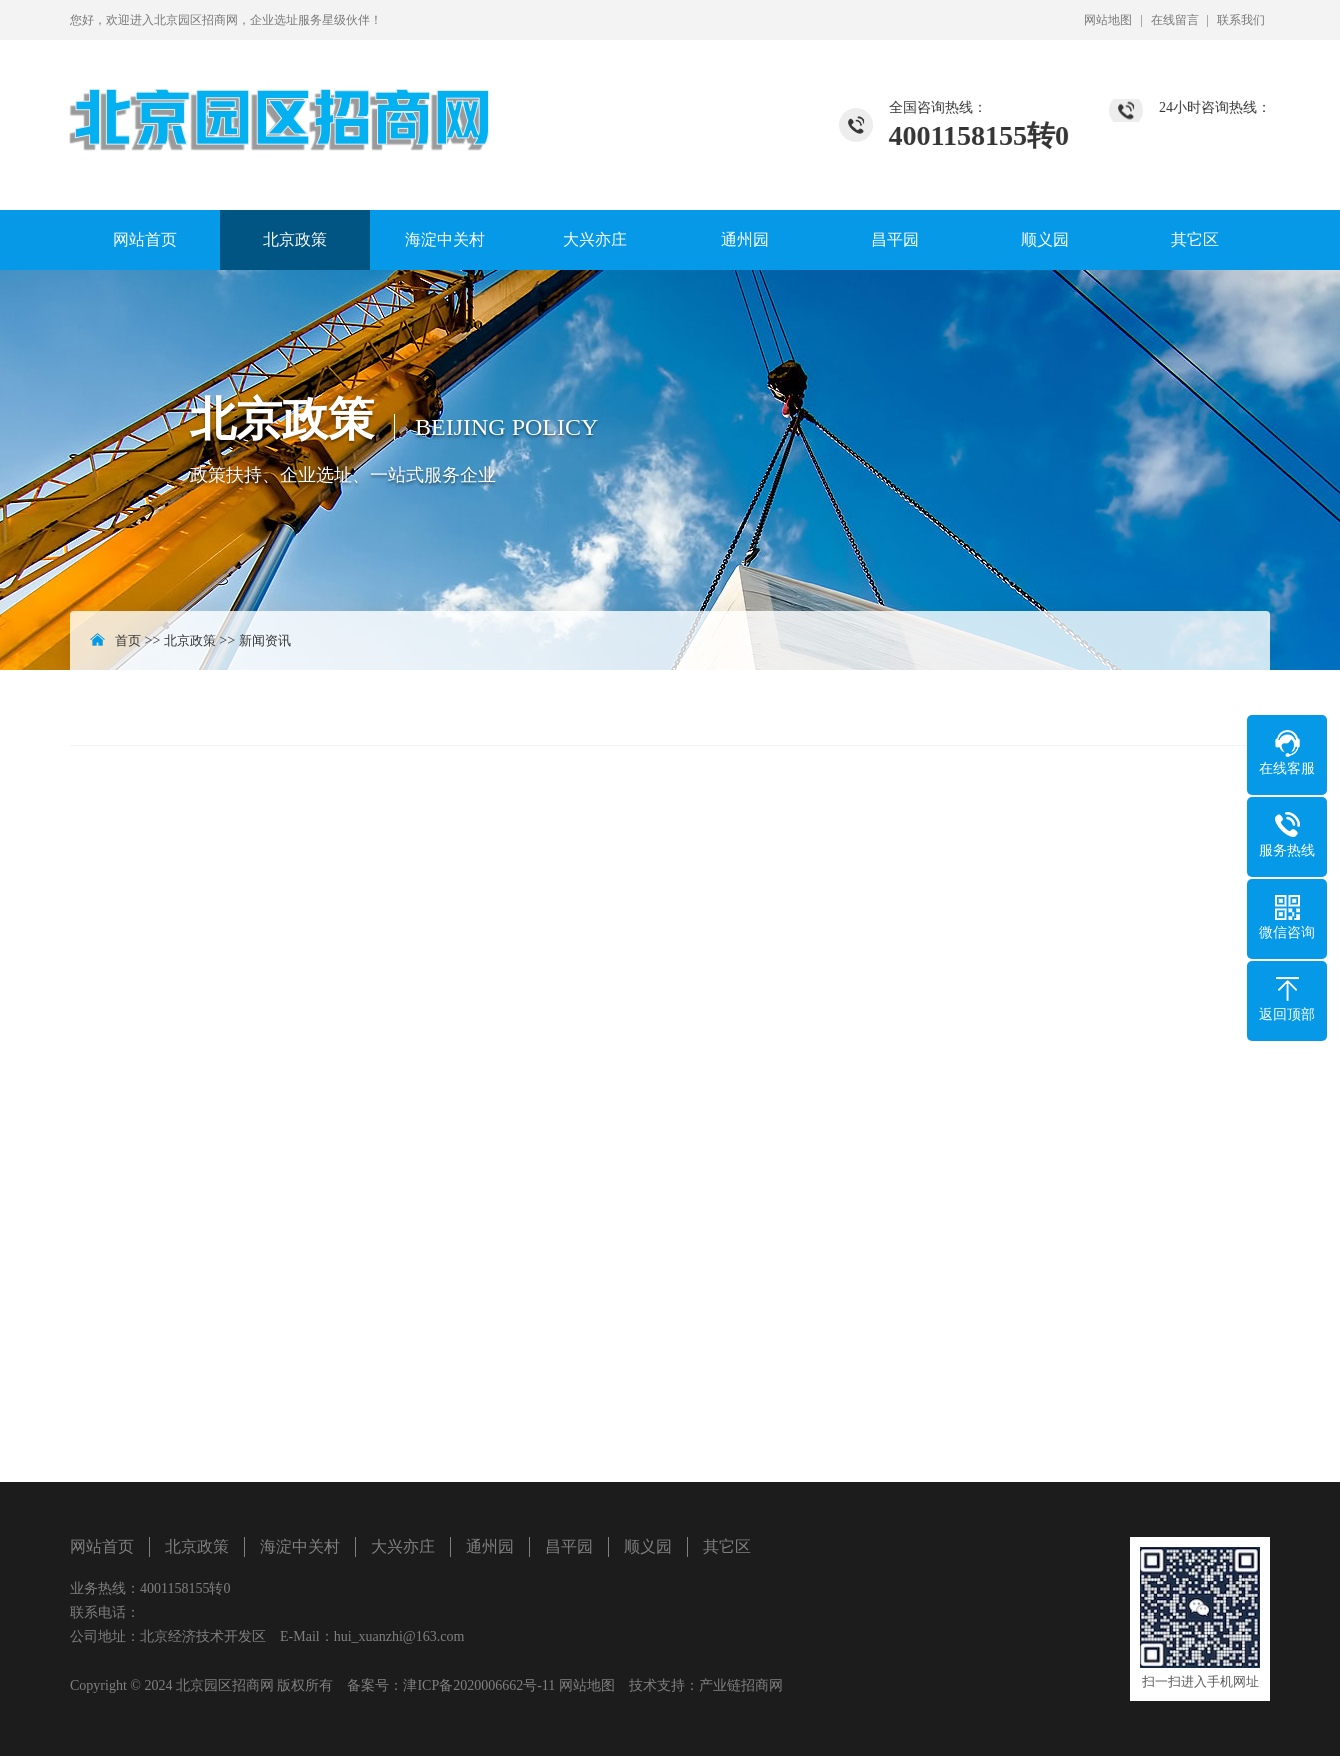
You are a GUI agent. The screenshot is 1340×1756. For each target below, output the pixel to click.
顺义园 (1045, 239)
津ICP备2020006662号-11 (479, 1685)
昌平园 (895, 239)
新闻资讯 (265, 640)
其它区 (1195, 239)
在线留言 (1175, 20)
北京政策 (295, 239)
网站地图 (1108, 20)
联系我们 (1241, 20)
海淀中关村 (445, 239)
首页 (128, 640)
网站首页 (145, 239)
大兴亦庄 (595, 239)
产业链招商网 (741, 1685)
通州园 (745, 239)
